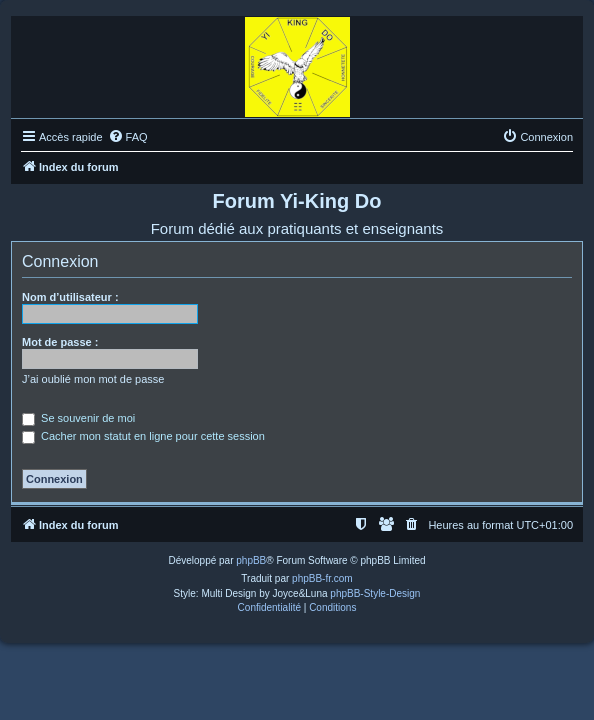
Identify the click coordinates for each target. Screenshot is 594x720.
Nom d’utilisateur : (70, 297)
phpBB (251, 560)
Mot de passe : (60, 342)
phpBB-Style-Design (375, 593)
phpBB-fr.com (322, 578)
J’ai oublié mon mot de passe (93, 379)
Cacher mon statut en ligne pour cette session (143, 436)
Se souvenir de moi (78, 418)
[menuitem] (128, 137)
